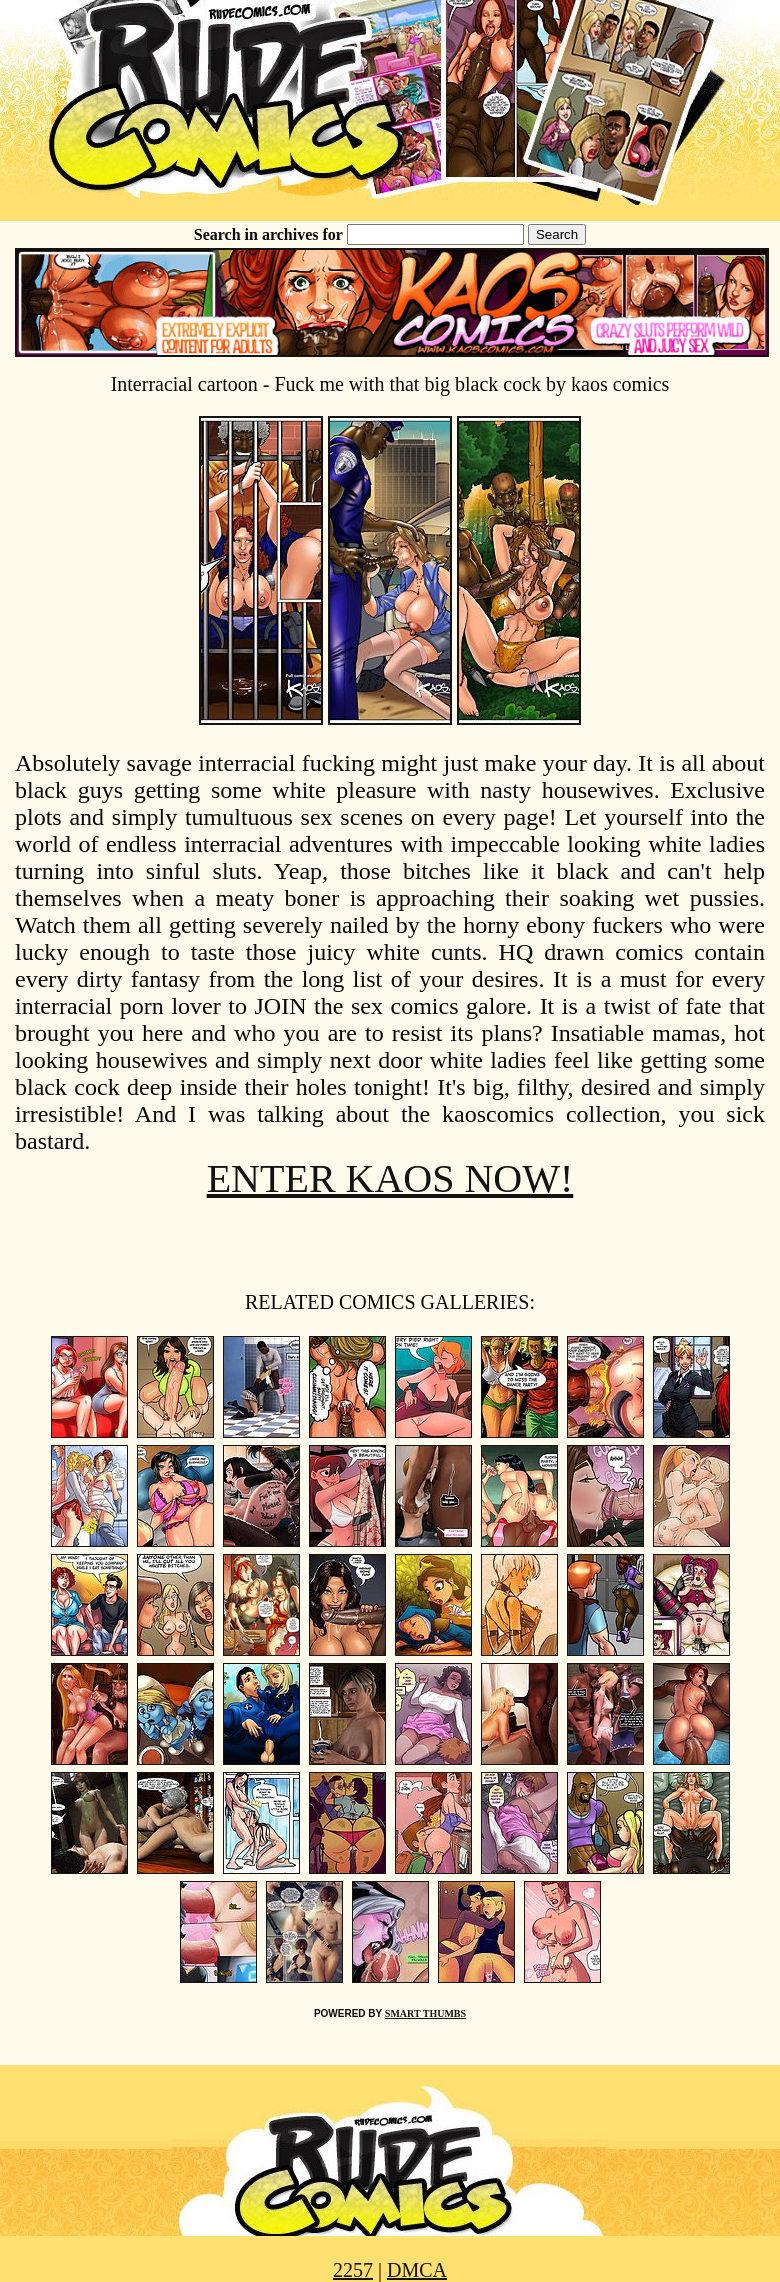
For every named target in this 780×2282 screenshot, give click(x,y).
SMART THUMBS (425, 2013)
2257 (353, 2270)
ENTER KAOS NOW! (390, 1178)
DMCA (417, 2270)
